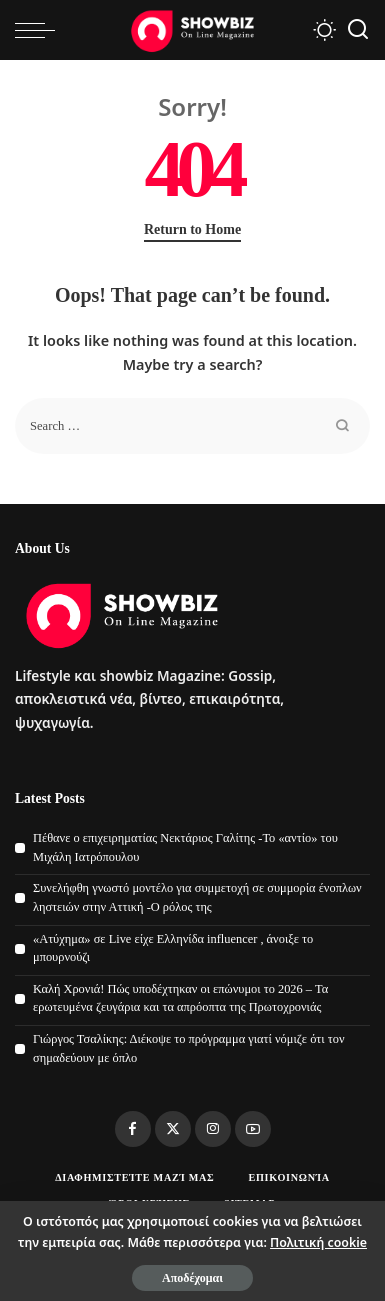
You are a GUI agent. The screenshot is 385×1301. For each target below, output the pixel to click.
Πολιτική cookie (318, 1242)
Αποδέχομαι (192, 1278)
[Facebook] (133, 1129)
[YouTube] (253, 1129)
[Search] (358, 30)
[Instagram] (213, 1129)
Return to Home (192, 229)
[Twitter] (173, 1129)
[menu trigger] (40, 30)
